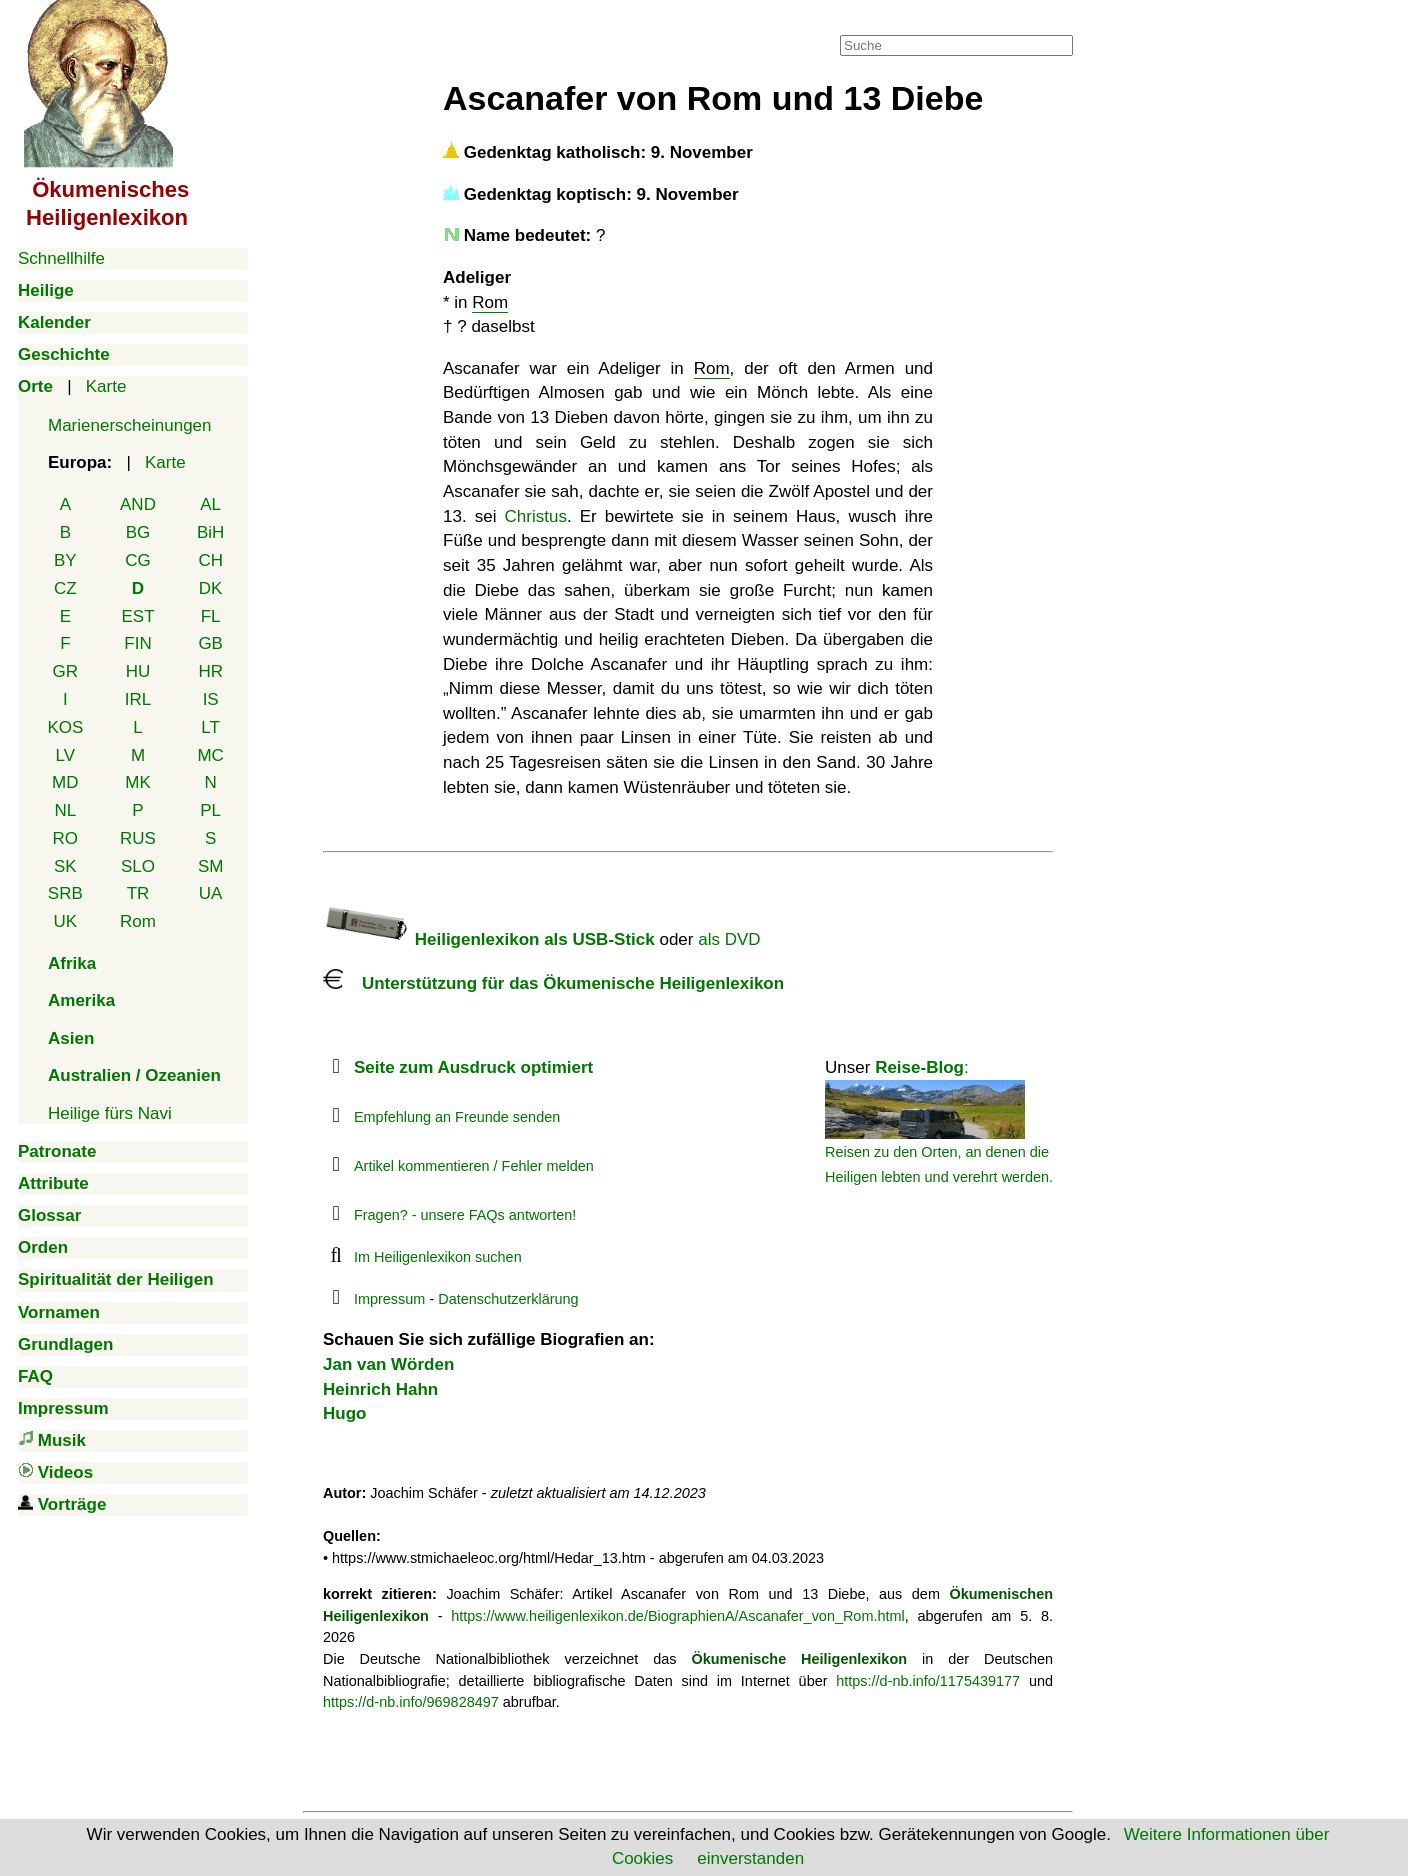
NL (65, 810)
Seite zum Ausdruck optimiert (473, 1067)
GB (210, 643)
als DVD (729, 939)
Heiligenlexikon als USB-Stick (489, 939)
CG (138, 560)
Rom (138, 921)
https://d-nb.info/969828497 (411, 1702)
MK (138, 782)
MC (210, 755)
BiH (210, 532)
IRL (138, 699)
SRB (65, 893)
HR (210, 671)
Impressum (389, 1299)
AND (138, 504)
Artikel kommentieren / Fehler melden (474, 1166)
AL (210, 504)
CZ (65, 588)
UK (66, 921)
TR (138, 893)
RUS (138, 838)
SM (211, 866)
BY (65, 560)
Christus (536, 516)
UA (211, 893)
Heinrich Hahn (380, 1389)
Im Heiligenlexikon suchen (438, 1257)
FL (211, 616)
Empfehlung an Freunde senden (457, 1117)
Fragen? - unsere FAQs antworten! (465, 1215)
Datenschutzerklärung (508, 1299)
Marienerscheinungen (130, 425)
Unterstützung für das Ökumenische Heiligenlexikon (553, 983)
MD (65, 782)
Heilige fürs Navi (110, 1113)
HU (138, 671)
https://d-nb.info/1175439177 (928, 1681)
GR (66, 671)
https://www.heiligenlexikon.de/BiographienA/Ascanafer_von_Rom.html (677, 1616)
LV (66, 755)
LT (210, 727)
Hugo (344, 1413)
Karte (106, 386)
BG (138, 532)
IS (211, 699)
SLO (138, 866)
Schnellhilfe (61, 258)
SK (65, 866)
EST (137, 616)
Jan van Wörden (388, 1364)
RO (66, 838)
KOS (65, 727)
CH (210, 560)
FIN (137, 643)
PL (210, 810)
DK (211, 588)
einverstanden (750, 1858)
